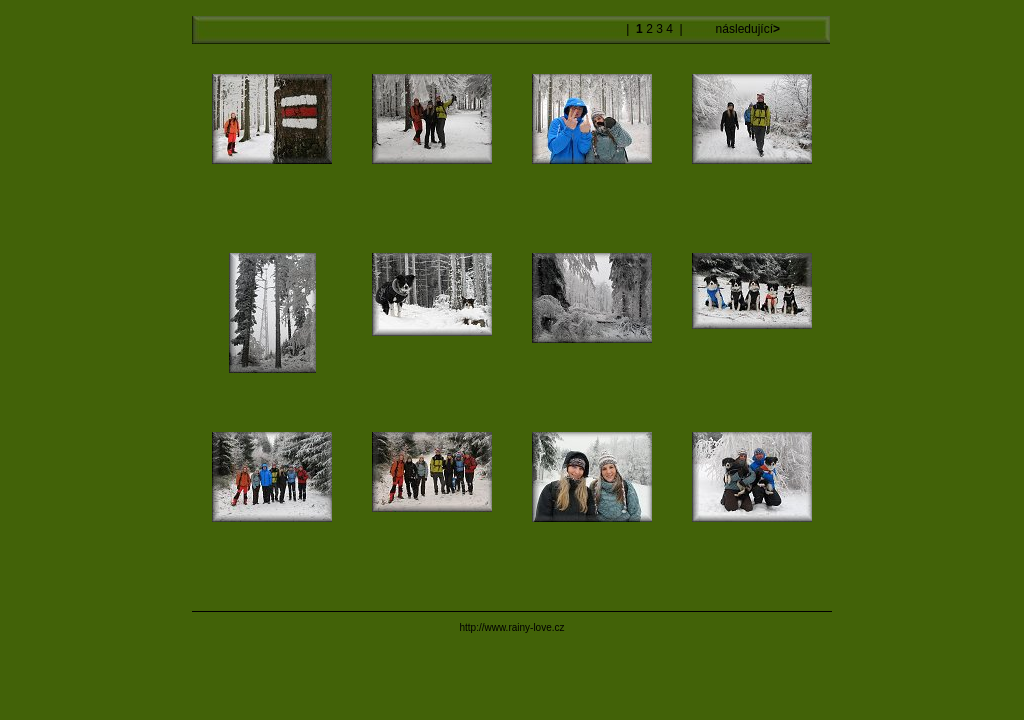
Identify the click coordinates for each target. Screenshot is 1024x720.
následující (746, 29)
